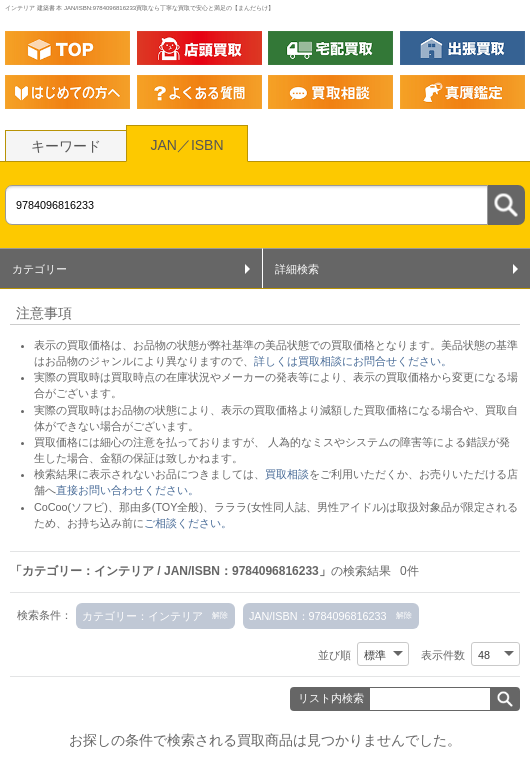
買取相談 (287, 474)
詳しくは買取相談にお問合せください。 (353, 361)
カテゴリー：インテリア (142, 616)
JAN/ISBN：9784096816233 (318, 616)
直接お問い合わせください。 (127, 490)
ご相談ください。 (188, 523)
